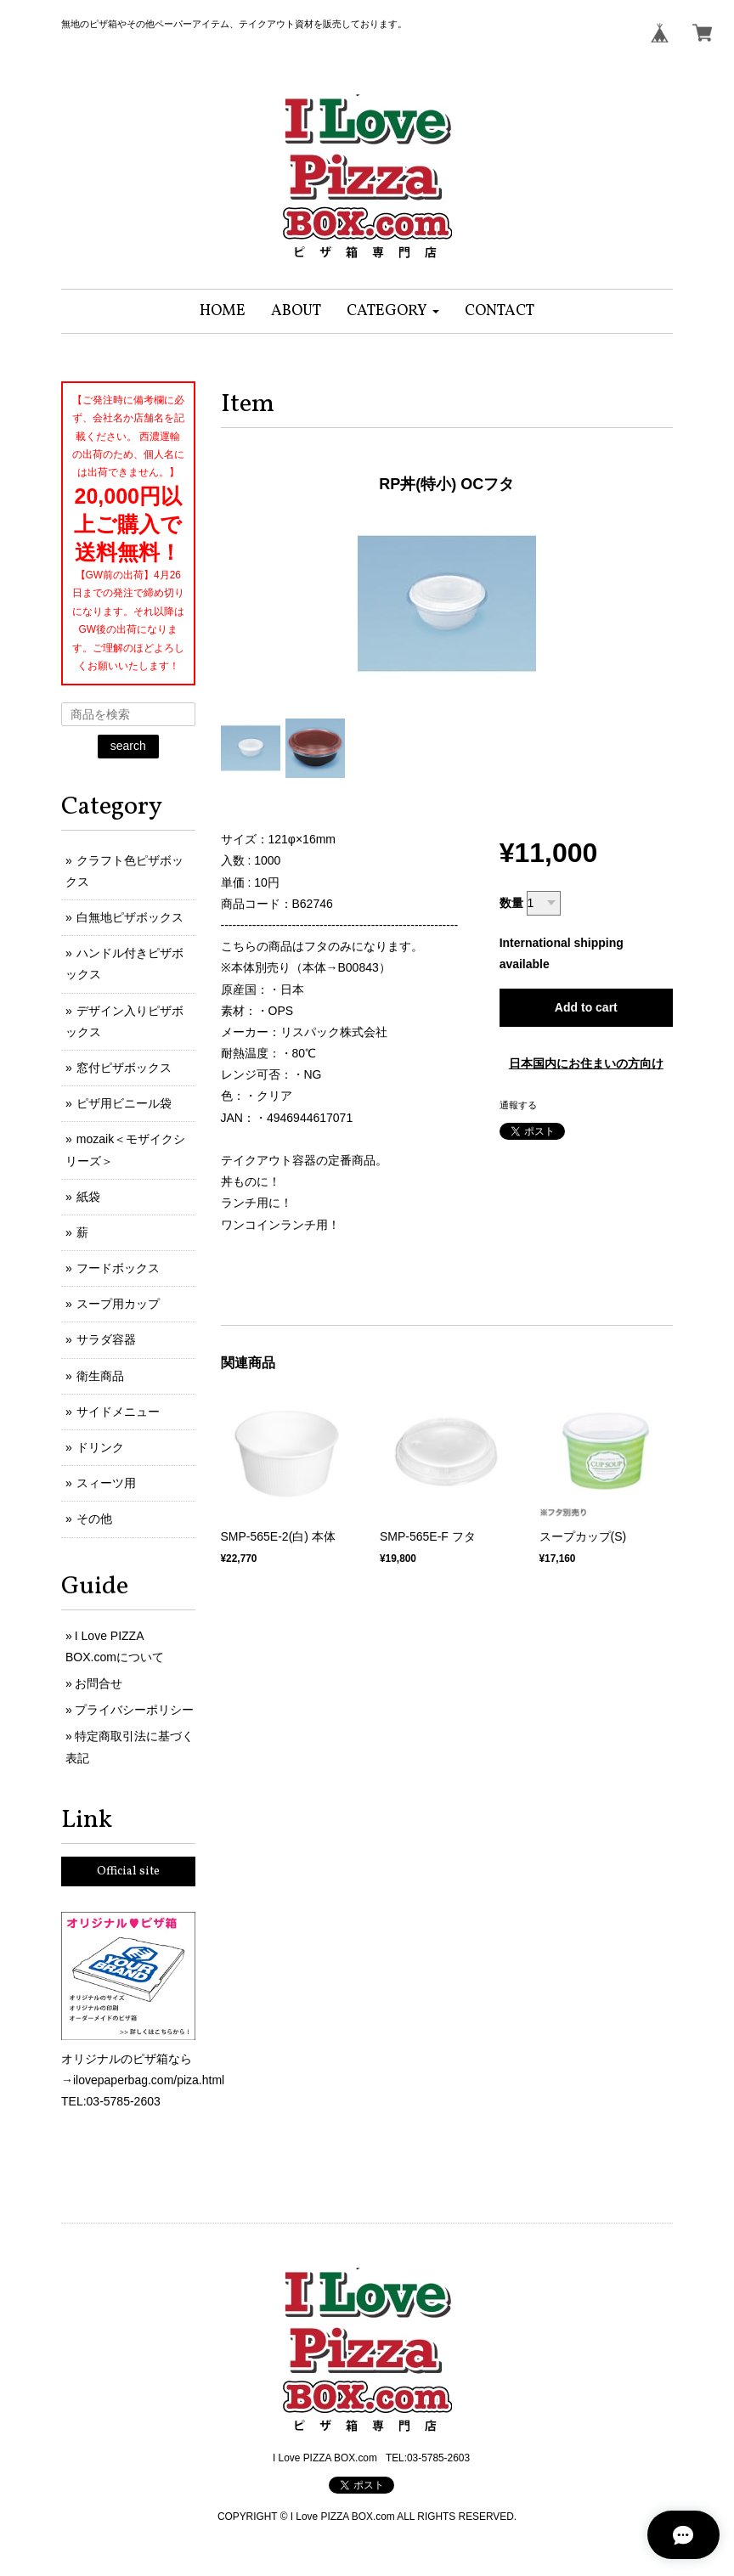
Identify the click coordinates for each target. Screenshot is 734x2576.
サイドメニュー (118, 1411)
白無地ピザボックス (130, 917)
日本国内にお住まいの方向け (586, 1063)
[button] (393, 311)
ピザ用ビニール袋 (124, 1103)
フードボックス (118, 1268)
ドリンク (100, 1447)
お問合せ (98, 1683)
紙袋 (88, 1196)
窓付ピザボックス (124, 1067)
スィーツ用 (106, 1483)
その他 (94, 1518)
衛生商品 (100, 1376)
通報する (518, 1105)
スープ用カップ (118, 1304)
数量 (511, 903)
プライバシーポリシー (134, 1709)
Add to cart (586, 1007)
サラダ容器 (106, 1339)
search (128, 746)
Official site (128, 1871)
